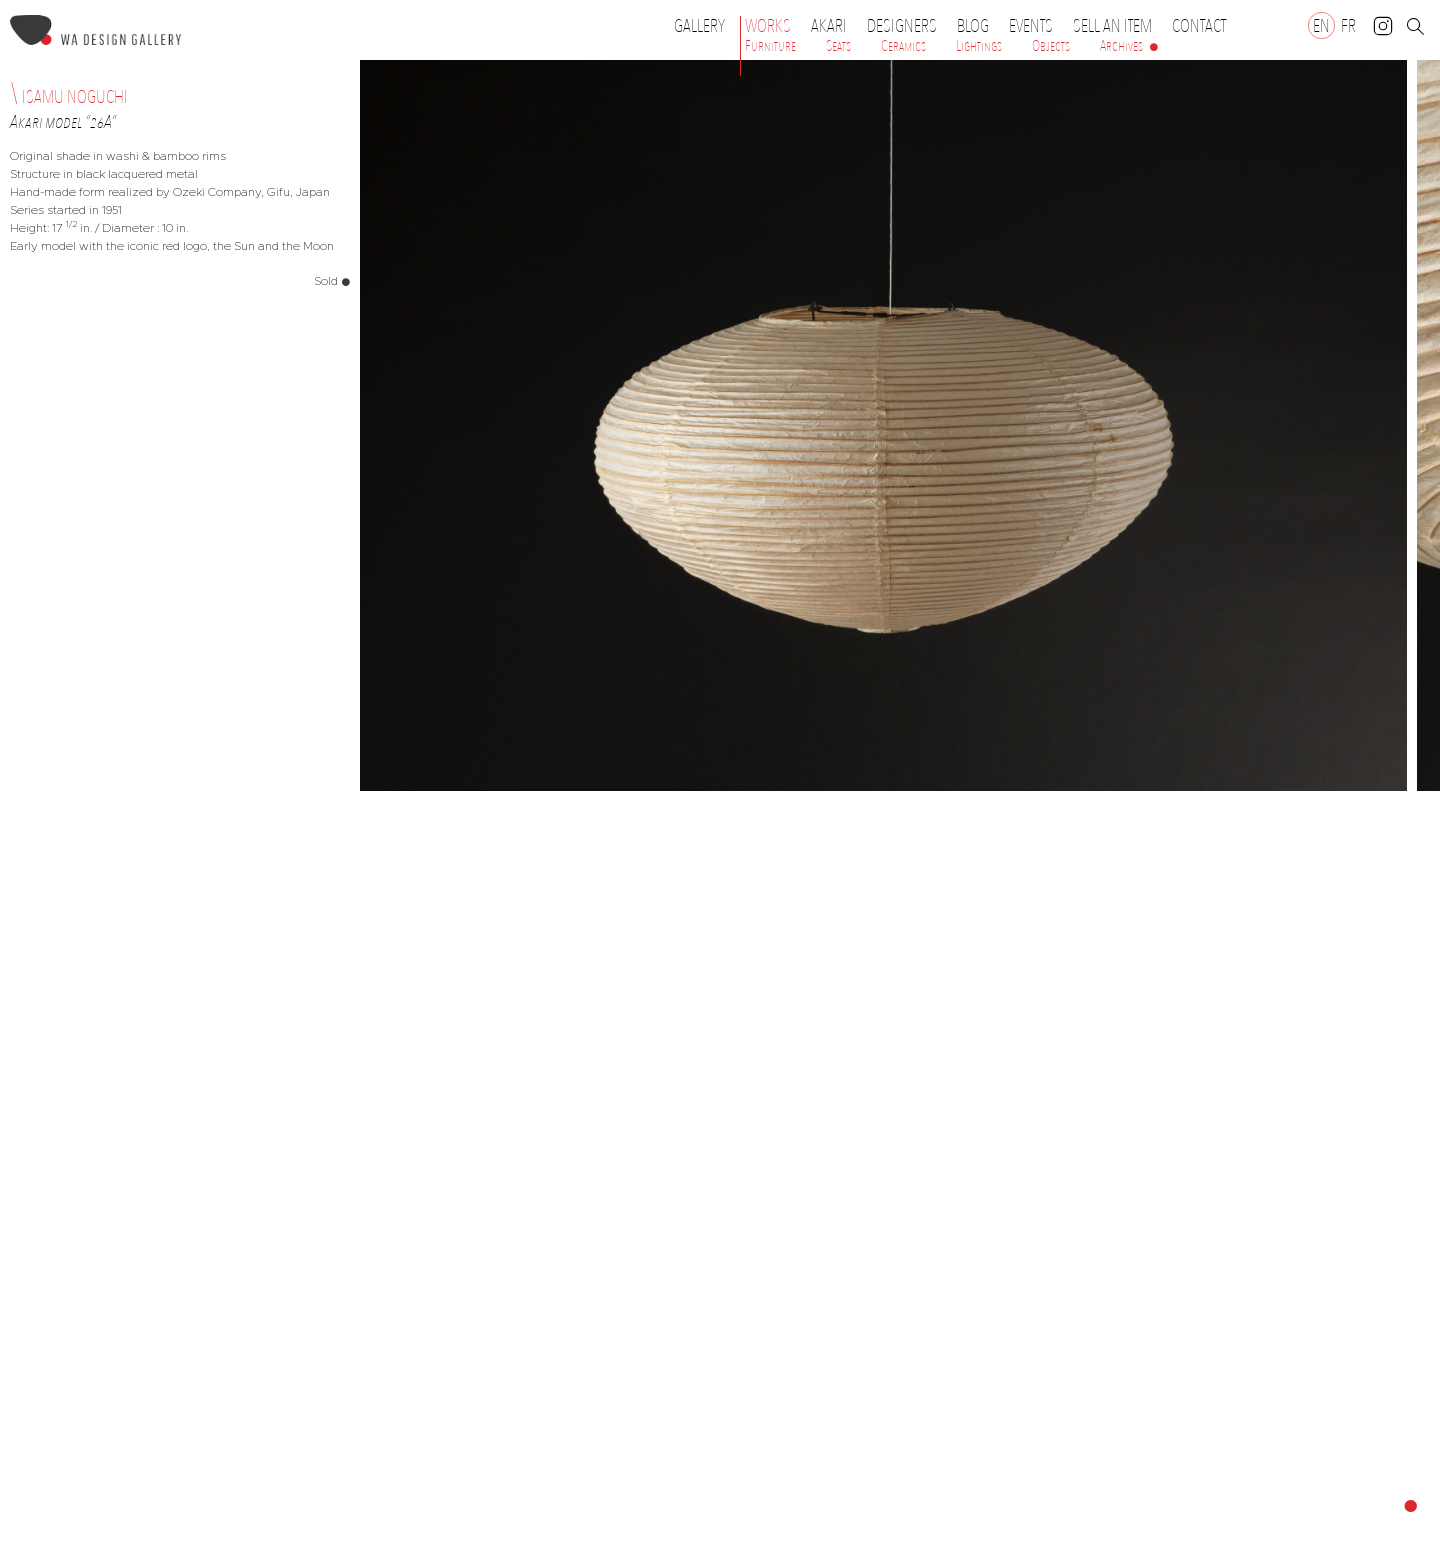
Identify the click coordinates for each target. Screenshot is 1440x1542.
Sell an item (1112, 26)
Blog (973, 26)
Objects (1051, 46)
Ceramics (903, 46)
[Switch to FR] (1348, 25)
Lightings (979, 46)
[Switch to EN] (1321, 25)
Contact (1199, 26)
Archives (1121, 46)
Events (1036, 26)
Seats (838, 46)
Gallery (699, 26)
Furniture (770, 46)
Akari (829, 26)
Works (773, 26)
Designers (907, 26)
